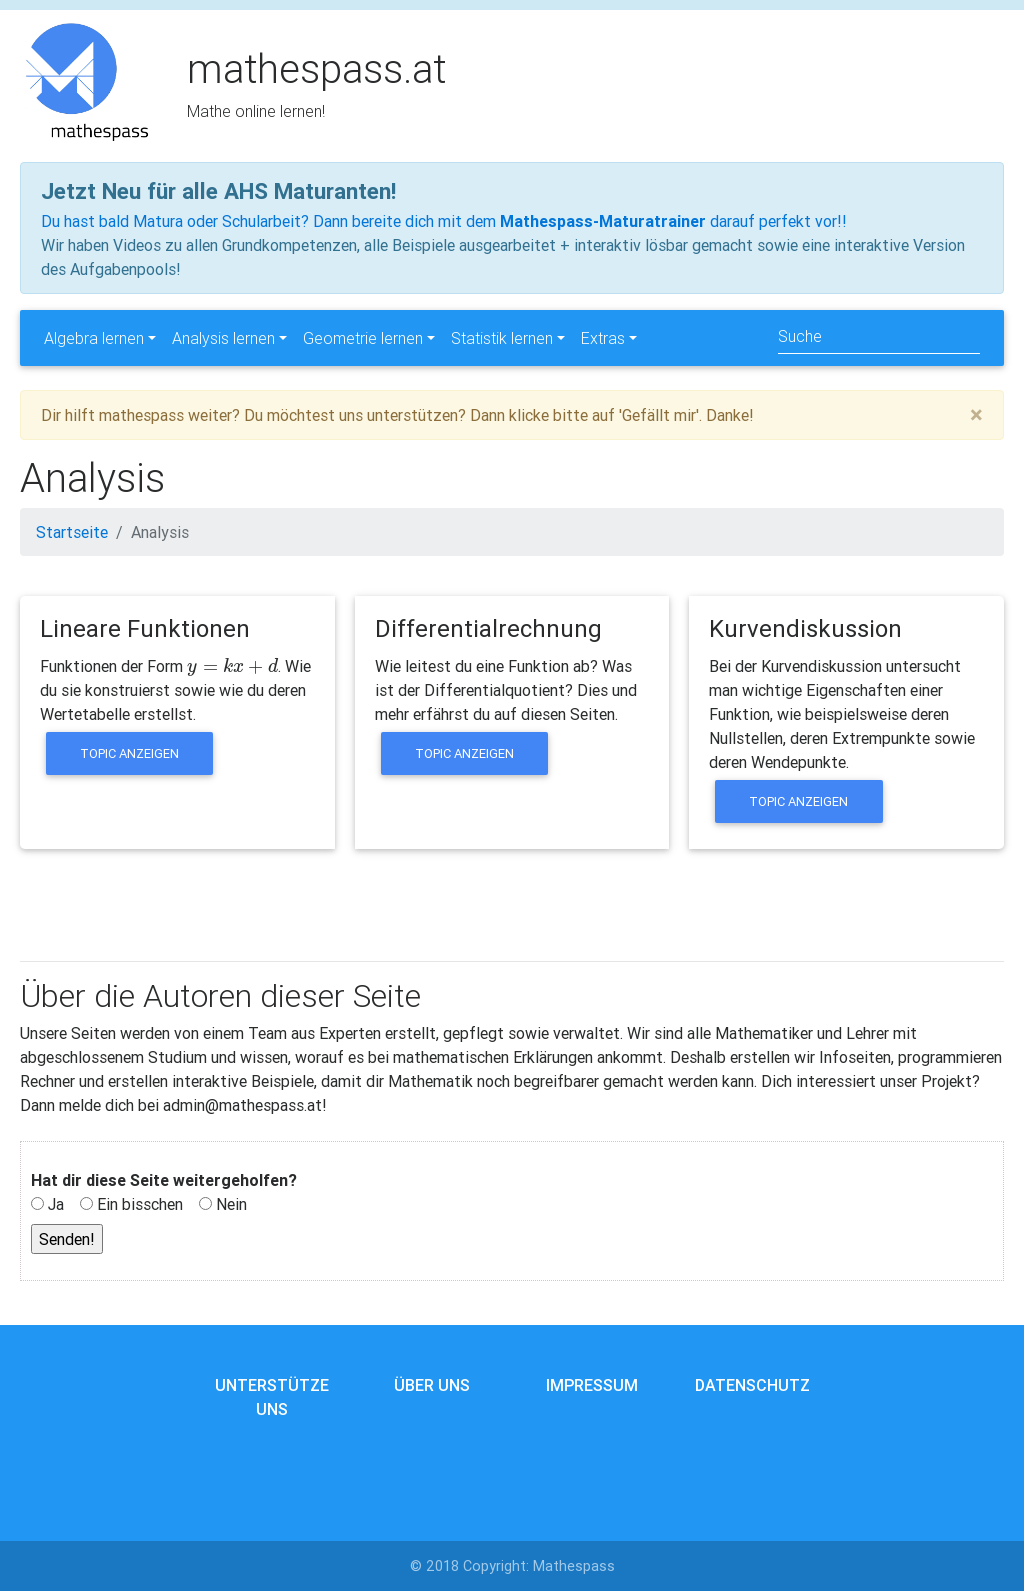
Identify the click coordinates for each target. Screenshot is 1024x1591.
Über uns (432, 1385)
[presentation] (232, 666)
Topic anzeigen (129, 753)
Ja (56, 1204)
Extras (603, 338)
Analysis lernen (223, 338)
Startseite (72, 532)
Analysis (160, 532)
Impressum (592, 1385)
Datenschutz (752, 1385)
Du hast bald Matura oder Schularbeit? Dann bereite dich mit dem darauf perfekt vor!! (444, 221)
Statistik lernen (502, 338)
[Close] (976, 415)
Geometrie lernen (363, 338)
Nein (231, 1204)
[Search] (879, 337)
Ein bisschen (140, 1204)
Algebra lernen (94, 338)
